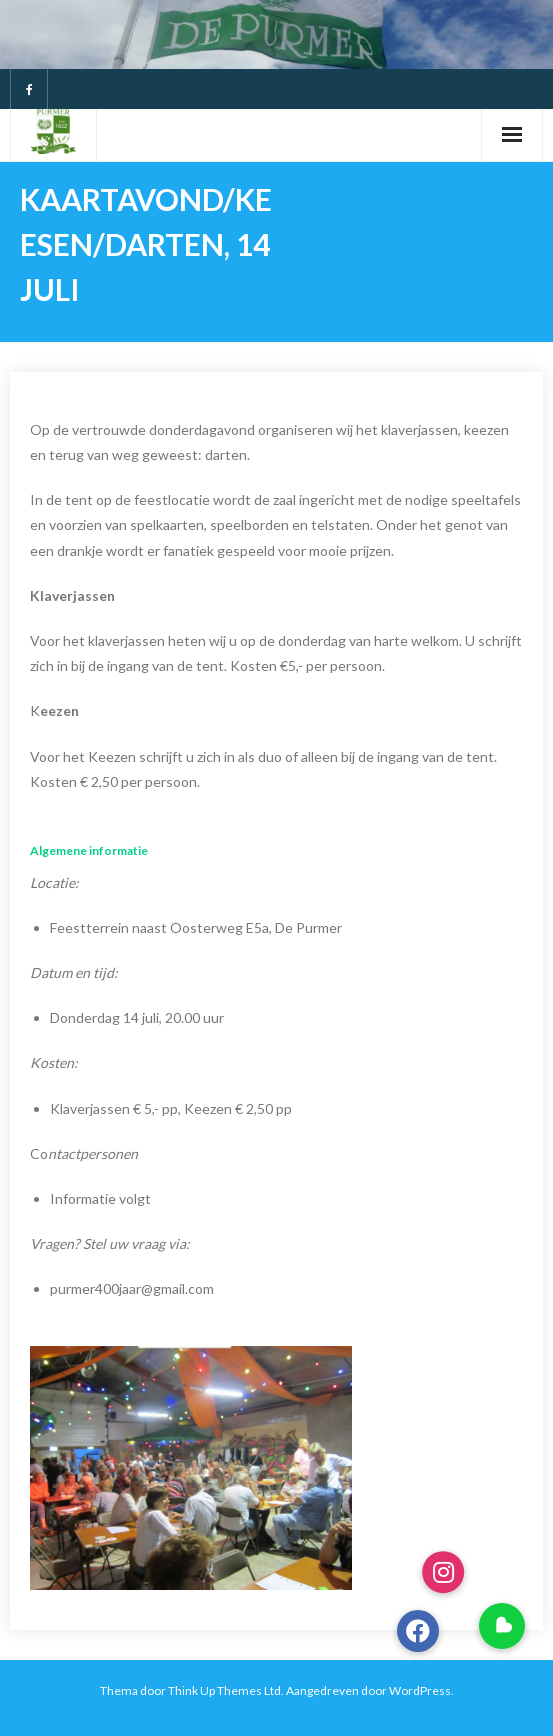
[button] (502, 1626)
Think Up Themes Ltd (224, 1690)
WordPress (420, 1690)
